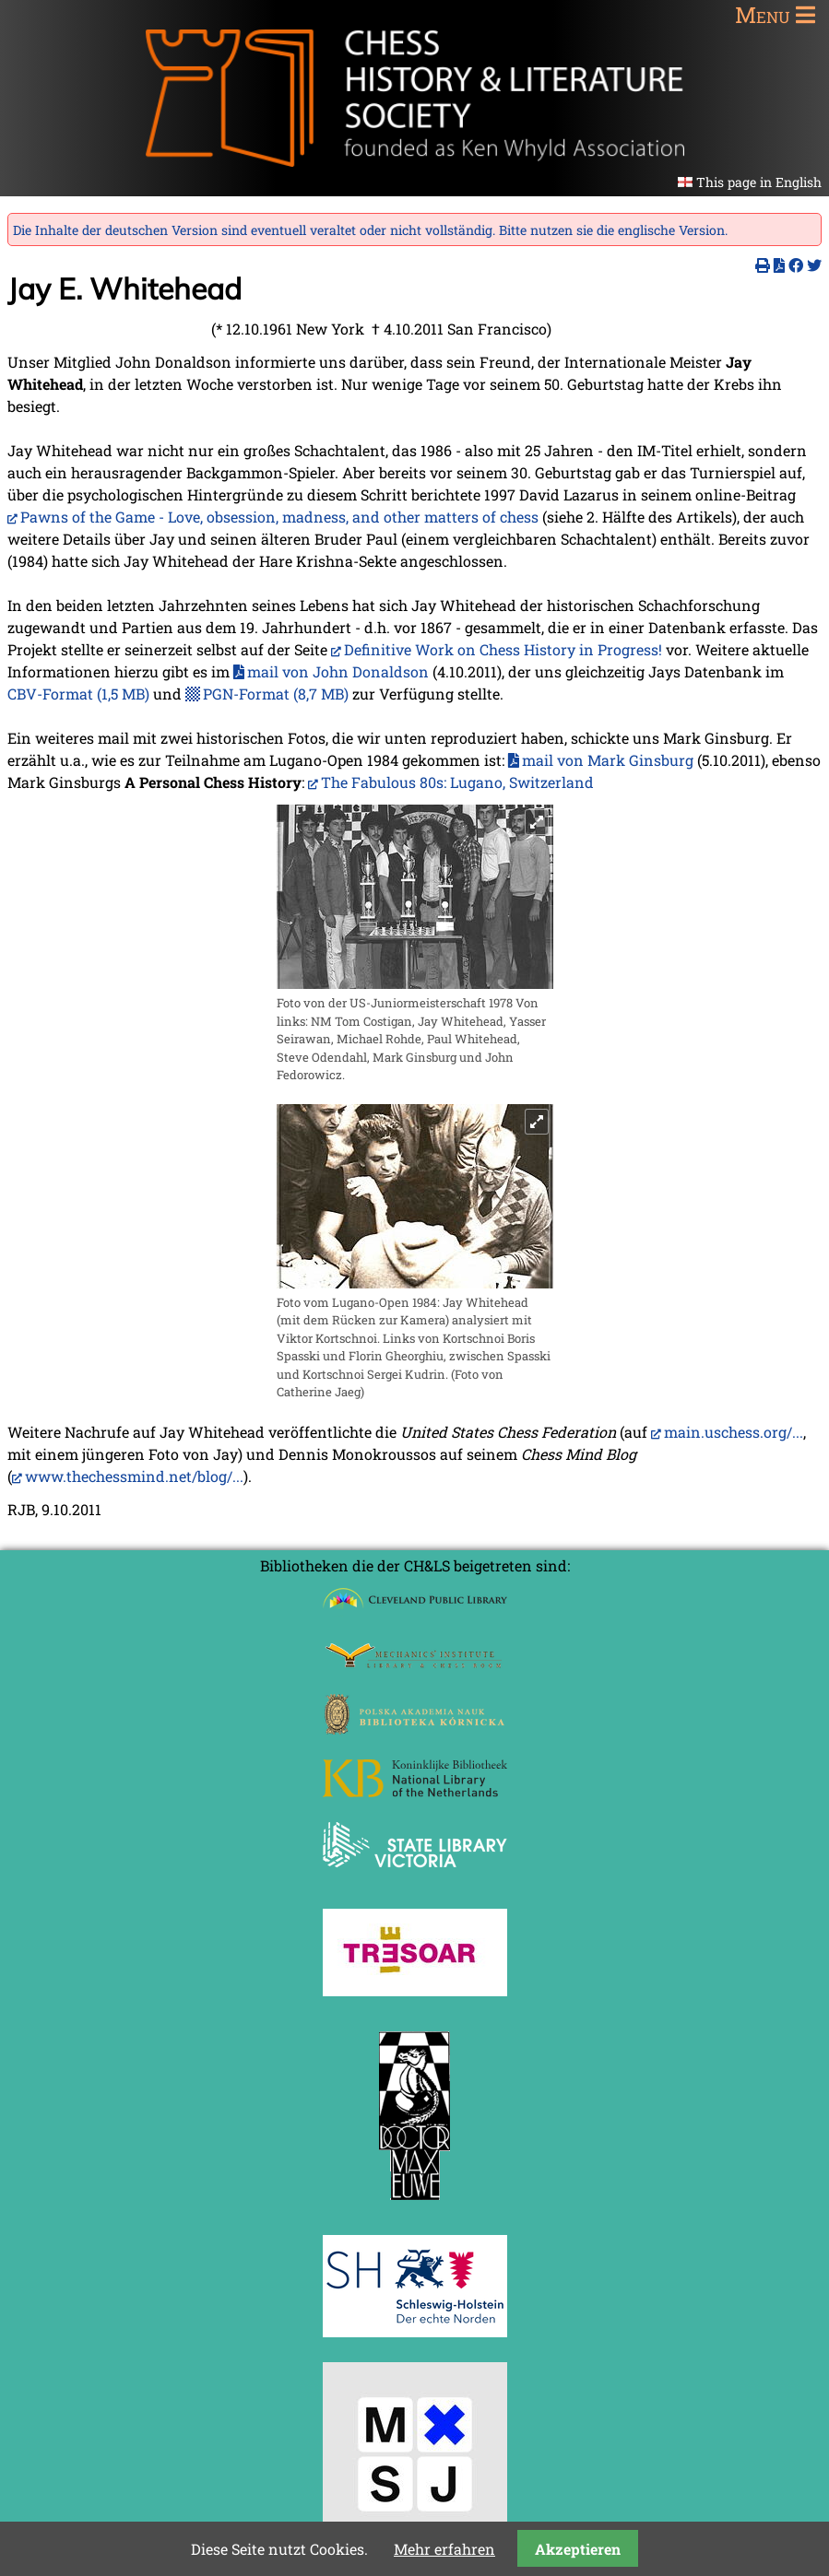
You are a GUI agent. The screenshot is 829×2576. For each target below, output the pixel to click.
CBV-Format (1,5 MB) (78, 693)
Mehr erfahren (444, 2548)
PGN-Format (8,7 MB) (276, 693)
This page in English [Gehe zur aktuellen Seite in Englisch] (759, 182)
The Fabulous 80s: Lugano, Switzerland (457, 782)
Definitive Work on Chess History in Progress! (503, 649)
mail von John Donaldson (338, 671)
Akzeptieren (578, 2548)
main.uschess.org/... (733, 1431)
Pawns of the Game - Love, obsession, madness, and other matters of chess (279, 516)
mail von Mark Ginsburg (607, 760)
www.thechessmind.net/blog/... (134, 1476)
